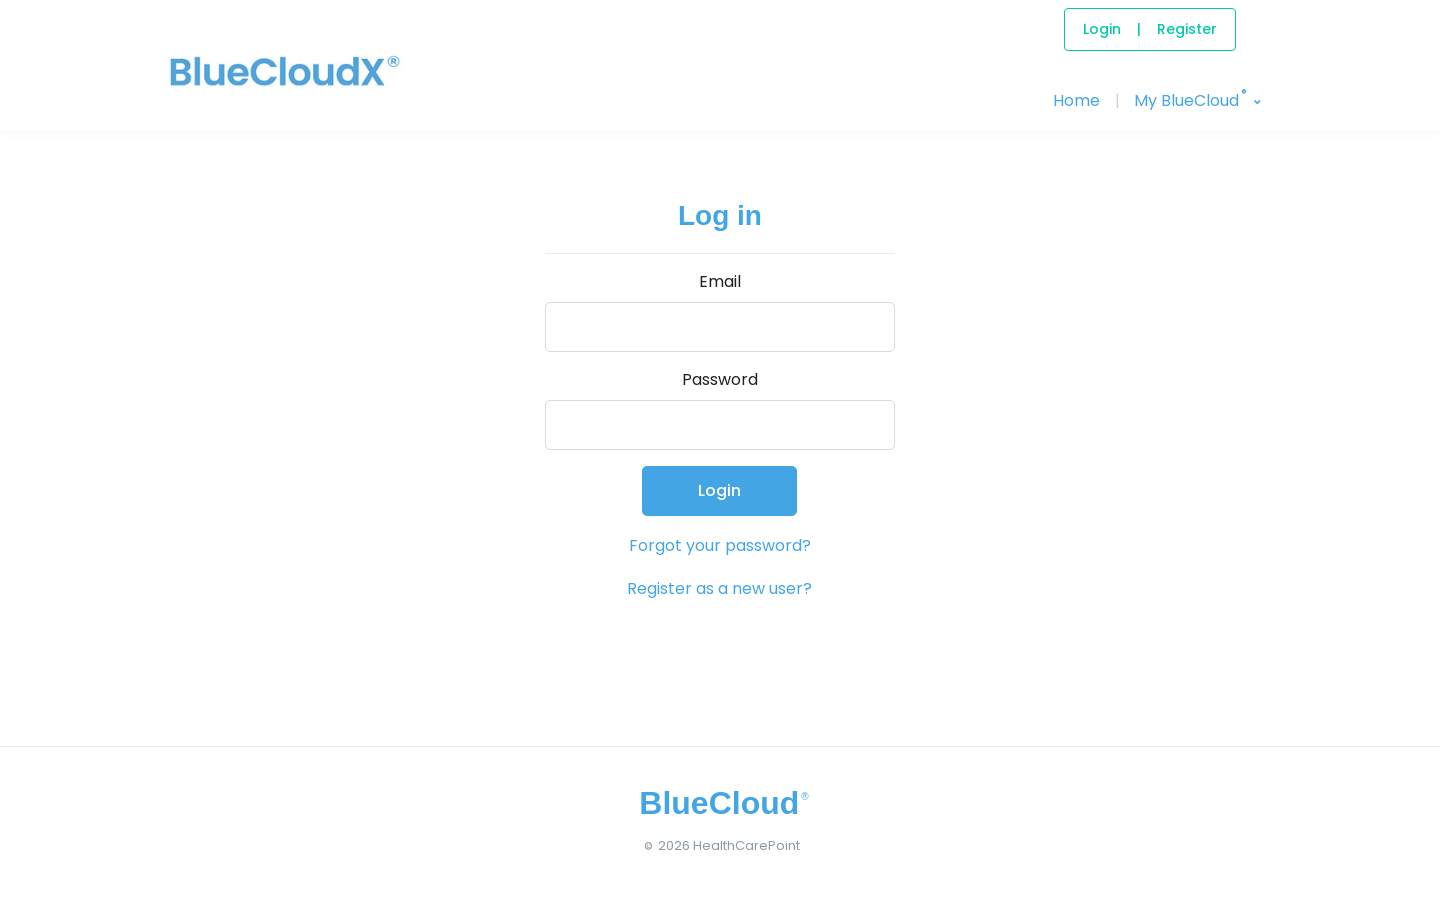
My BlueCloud (1190, 99)
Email (720, 281)
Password (720, 379)
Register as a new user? (719, 588)
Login (719, 490)
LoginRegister (1150, 29)
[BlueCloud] (240, 91)
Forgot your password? (720, 545)
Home (1076, 100)
